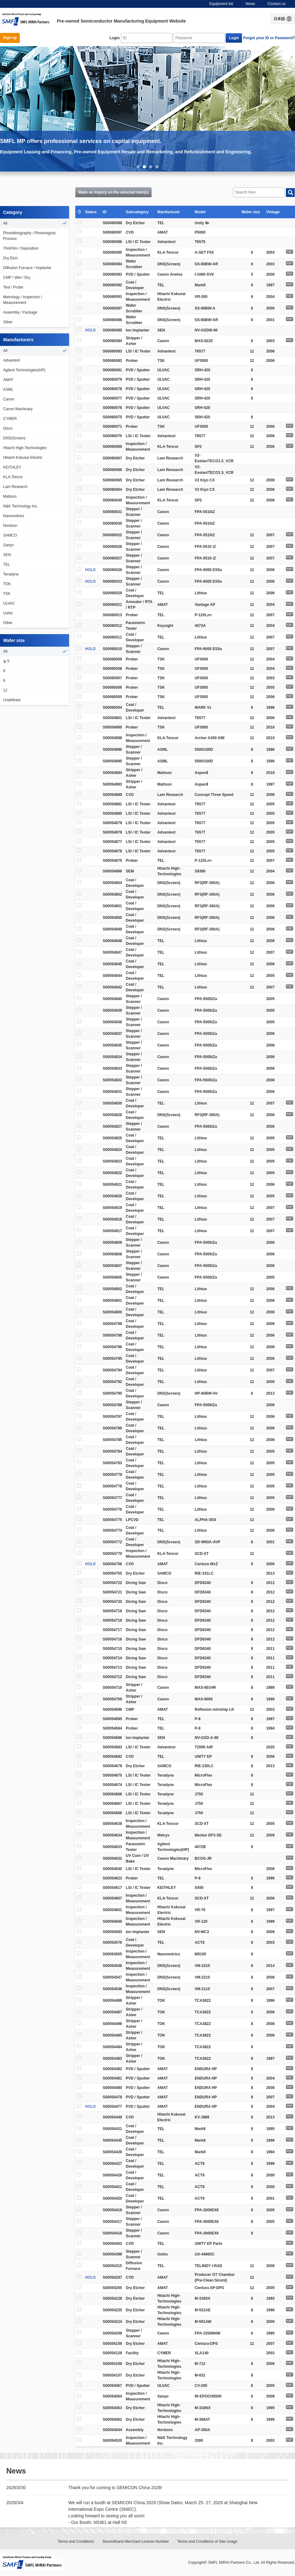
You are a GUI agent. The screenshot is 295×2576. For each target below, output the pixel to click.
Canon (8, 399)
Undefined (11, 700)
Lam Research (15, 487)
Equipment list (221, 4)
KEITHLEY (12, 467)
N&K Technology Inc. (20, 506)
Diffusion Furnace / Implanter (27, 268)
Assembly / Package (20, 312)
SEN (7, 555)
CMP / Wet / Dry (16, 277)
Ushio (8, 613)
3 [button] (150, 166)
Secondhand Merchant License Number (136, 2541)
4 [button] (156, 166)
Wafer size (252, 212)
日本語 (283, 18)
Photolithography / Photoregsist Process (29, 236)
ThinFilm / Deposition (21, 248)
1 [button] (138, 166)
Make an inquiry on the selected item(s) (113, 192)
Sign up (10, 37)
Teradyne (11, 574)
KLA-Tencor (13, 477)
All (5, 223)
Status (92, 212)
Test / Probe (13, 287)
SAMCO (10, 535)
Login (115, 38)
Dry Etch (10, 258)
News (250, 4)
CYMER (10, 418)
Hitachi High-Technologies (25, 448)
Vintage (274, 212)
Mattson (10, 496)
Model (201, 212)
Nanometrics (13, 516)
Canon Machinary (18, 409)
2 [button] (144, 166)
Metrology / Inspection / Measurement (22, 300)
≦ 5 (6, 661)
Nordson (10, 525)
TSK (6, 593)
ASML (8, 389)
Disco (8, 428)
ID (106, 212)
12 (5, 690)
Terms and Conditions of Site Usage (207, 2541)
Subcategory (138, 212)
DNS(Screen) (14, 438)
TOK (7, 584)
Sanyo (8, 545)
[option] (147, 109)
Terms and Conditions (76, 2541)
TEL (6, 564)
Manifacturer (169, 212)
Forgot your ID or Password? (269, 38)
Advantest (11, 360)
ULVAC (9, 603)
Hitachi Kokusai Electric (22, 457)
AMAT (8, 380)
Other (8, 322)
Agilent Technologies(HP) (24, 370)
